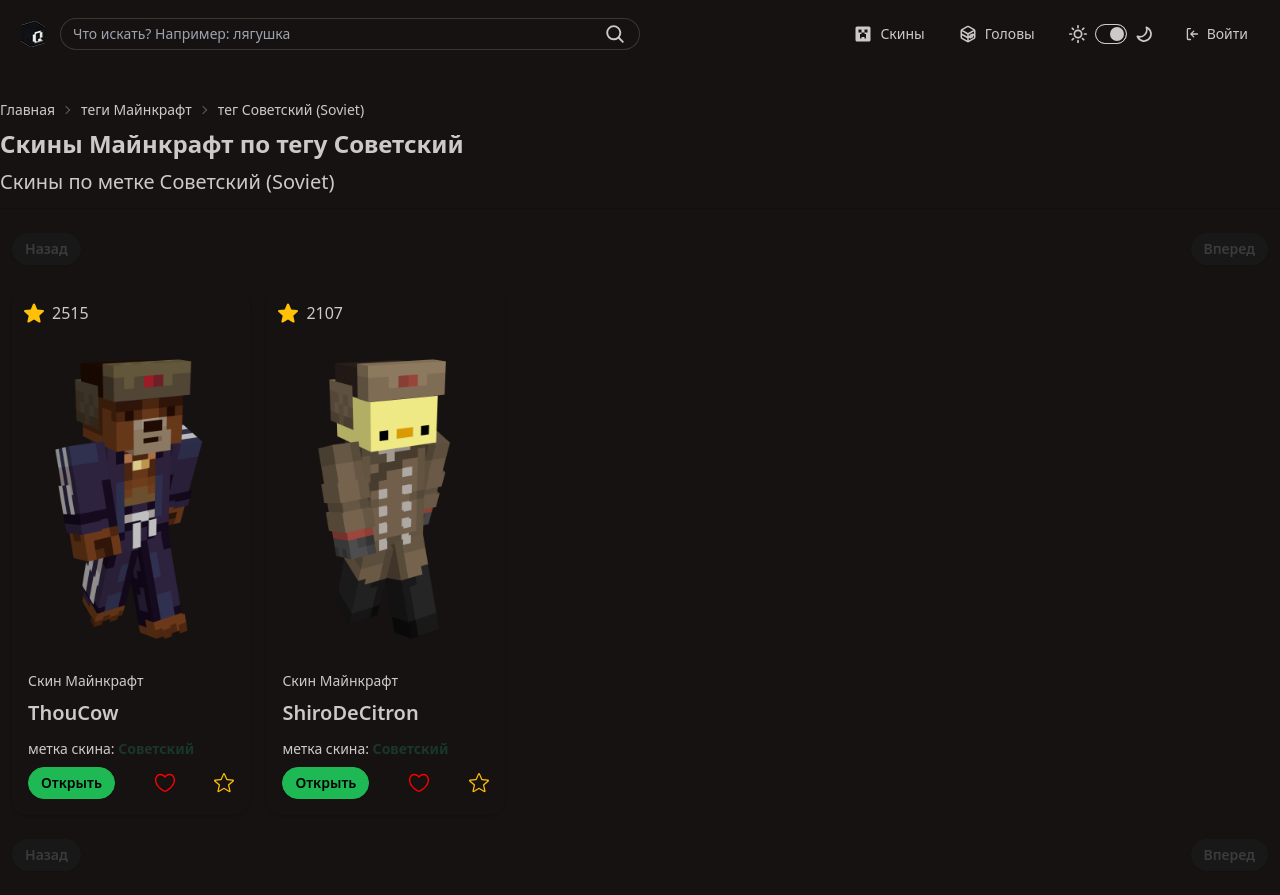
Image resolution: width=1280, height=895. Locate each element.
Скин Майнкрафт (86, 680)
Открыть (71, 782)
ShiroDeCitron (350, 712)
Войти (1216, 33)
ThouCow (73, 712)
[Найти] (615, 34)
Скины (889, 33)
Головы (997, 33)
